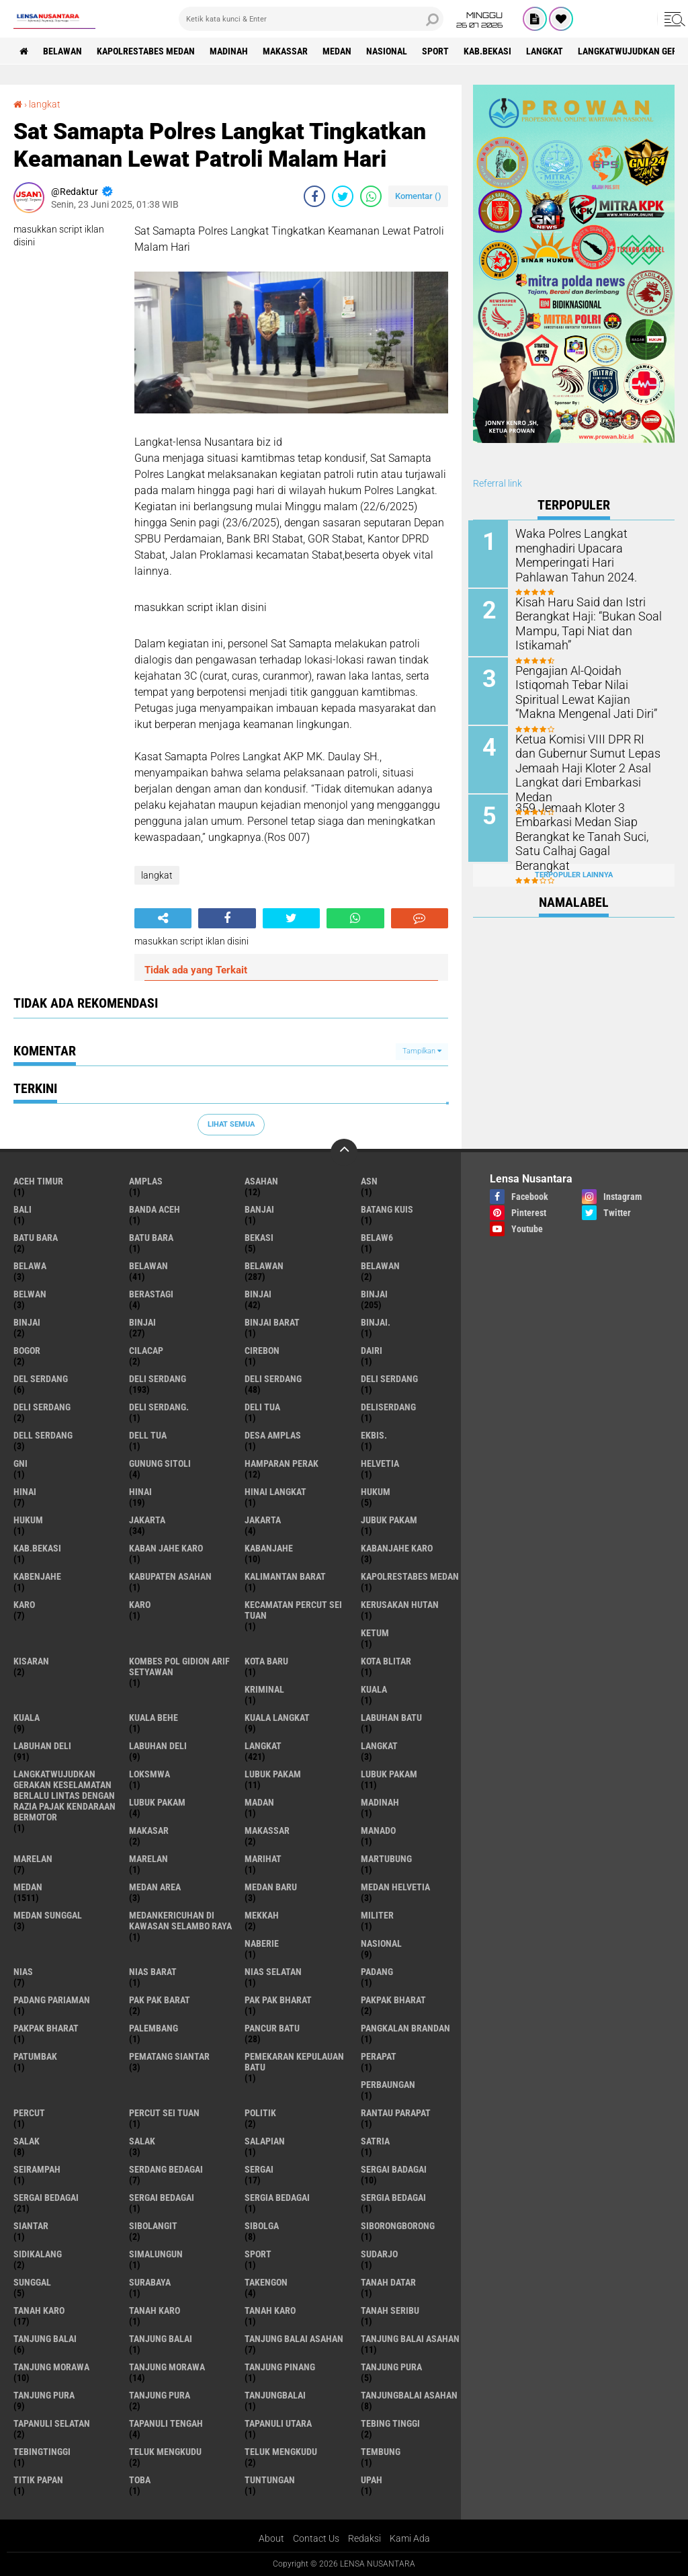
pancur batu (272, 2027)
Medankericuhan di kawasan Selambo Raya (180, 1920)
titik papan (38, 2479)
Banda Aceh (154, 1208)
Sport (440, 51)
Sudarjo (379, 2253)
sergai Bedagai (46, 2196)
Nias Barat (153, 1971)
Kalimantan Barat (285, 1575)
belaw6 (377, 1237)
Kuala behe (153, 1717)
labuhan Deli (42, 1745)
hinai (24, 1491)
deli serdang (157, 1378)
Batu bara (35, 1237)
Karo (139, 1604)
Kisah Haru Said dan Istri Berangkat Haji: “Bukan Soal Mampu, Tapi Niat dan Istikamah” (586, 622)
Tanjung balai (160, 2338)
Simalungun (156, 2253)
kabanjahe (269, 1547)
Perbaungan (388, 2084)
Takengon (266, 2281)
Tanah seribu (390, 2309)
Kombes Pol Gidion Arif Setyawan (179, 1666)
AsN (369, 1180)
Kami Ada (410, 2538)
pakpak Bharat (46, 2027)
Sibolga (262, 2225)
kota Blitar (386, 1660)
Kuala (26, 1717)
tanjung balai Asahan (294, 2338)
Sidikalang (37, 2253)
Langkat (379, 1745)
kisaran (31, 1660)
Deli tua (262, 1406)
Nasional (391, 51)
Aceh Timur (38, 1180)
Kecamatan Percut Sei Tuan (293, 1609)
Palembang (153, 2027)
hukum (375, 1491)
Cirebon (262, 1349)
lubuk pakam (273, 1773)
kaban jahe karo (166, 1547)
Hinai (140, 1491)
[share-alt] (162, 918)
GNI (20, 1462)
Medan (341, 51)
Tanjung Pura (159, 2394)
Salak (142, 2140)
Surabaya (150, 2281)
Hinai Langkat (275, 1491)
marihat (263, 1858)
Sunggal (32, 2281)
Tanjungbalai (275, 2394)
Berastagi (151, 1293)
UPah (371, 2479)
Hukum (28, 1519)
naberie (262, 1942)
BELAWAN (63, 51)
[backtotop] (344, 1151)
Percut (29, 2112)
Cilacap (146, 1349)
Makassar (288, 51)
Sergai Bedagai (161, 2196)
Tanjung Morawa (167, 2366)
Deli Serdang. (159, 1406)
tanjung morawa (51, 2366)
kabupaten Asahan (170, 1575)
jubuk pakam (389, 1519)
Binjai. (375, 1321)
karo (24, 1604)
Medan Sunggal (47, 1914)
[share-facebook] (314, 196)
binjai (258, 1293)
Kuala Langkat (277, 1717)
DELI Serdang (389, 1378)
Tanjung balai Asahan (410, 2338)
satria (375, 2140)
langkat (551, 51)
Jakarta (263, 1519)
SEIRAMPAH (36, 2168)
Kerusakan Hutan (400, 1604)
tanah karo (38, 2309)
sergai (259, 2168)
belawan (148, 1265)
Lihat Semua (231, 1123)
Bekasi (259, 1237)
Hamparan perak (281, 1462)
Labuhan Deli (158, 1745)
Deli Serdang (273, 1378)
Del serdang (40, 1378)
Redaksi (364, 2538)
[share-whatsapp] (371, 196)
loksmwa (149, 1773)
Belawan (264, 1265)
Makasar (149, 1829)
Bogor (26, 1349)
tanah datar (388, 2281)
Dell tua (148, 1434)
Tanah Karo (270, 2309)
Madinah (231, 51)
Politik (260, 2112)
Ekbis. (374, 1434)
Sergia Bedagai (393, 2196)
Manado (378, 1829)
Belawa (29, 1265)
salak (26, 2140)
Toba (139, 2479)
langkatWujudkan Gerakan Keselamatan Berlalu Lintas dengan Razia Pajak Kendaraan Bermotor (64, 1795)
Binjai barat (272, 1321)
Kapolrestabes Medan (148, 51)
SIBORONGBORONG (398, 2225)
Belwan (29, 1293)
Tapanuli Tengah (166, 2422)
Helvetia (380, 1462)
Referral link (497, 483)
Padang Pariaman (51, 1999)
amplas (146, 1180)
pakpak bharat (393, 1999)
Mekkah (262, 1914)
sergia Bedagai (277, 2196)
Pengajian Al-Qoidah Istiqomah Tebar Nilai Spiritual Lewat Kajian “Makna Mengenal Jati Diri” (591, 690)
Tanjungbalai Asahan (409, 2394)
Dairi (371, 1349)
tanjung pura (391, 2366)
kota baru (266, 1660)
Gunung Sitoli (160, 1462)
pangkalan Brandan (405, 2027)
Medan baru (271, 1886)
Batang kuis (387, 1208)
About (271, 2538)
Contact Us (316, 2538)
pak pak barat (159, 1999)
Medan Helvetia (395, 1886)
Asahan (261, 1180)
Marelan (148, 1858)
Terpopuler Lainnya (574, 871)
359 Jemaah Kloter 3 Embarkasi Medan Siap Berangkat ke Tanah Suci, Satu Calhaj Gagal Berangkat (592, 826)
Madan (259, 1801)
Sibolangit (153, 2225)
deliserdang (388, 1406)
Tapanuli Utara (278, 2422)
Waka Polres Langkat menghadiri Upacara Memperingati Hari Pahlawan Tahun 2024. (589, 554)
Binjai (374, 1293)
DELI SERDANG (42, 1406)
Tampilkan (421, 1051)
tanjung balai (45, 2338)
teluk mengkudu (165, 2451)
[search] (311, 19)
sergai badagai (394, 2168)
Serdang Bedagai (166, 2168)
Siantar (30, 2225)
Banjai (259, 1208)
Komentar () (418, 196)
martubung (386, 1858)
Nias (23, 1971)
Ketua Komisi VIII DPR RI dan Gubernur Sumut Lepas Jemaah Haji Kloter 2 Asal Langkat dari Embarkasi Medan (588, 765)
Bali (22, 1208)
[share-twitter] (342, 196)
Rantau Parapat (396, 2112)
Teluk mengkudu (281, 2451)
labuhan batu (391, 1717)
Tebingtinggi (42, 2451)
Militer (377, 1914)
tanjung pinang (280, 2366)
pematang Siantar (169, 2055)
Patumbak (35, 2055)
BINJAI (142, 1321)
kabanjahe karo (397, 1547)
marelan (32, 1858)
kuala (374, 1688)
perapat (378, 2055)
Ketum (375, 1632)
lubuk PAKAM (389, 1773)
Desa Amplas (273, 1434)
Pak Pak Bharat (278, 1999)
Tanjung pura (44, 2394)
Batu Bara (151, 1237)
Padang (377, 1971)
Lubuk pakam (157, 1801)
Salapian (265, 2140)
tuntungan (270, 2479)
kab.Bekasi (493, 51)
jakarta (147, 1519)
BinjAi (26, 1321)
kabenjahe (37, 1575)
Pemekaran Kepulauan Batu (294, 2061)
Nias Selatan (273, 1971)
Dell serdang (43, 1434)
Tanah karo (154, 2309)
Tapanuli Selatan (51, 2422)
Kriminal (264, 1688)
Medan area (155, 1886)
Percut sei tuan (164, 2112)
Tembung (380, 2451)
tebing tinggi (390, 2422)
